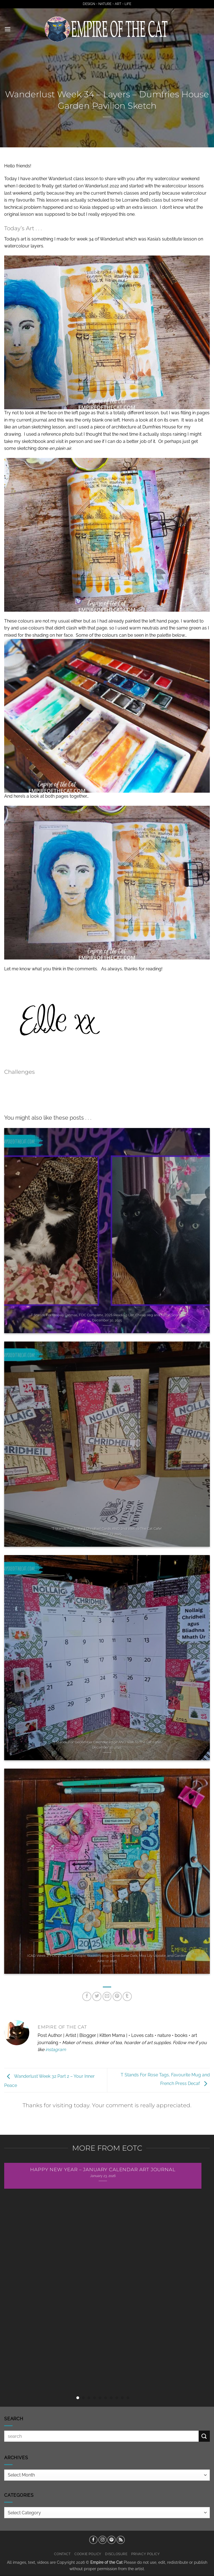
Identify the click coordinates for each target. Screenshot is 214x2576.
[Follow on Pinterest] (111, 2540)
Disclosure (116, 2554)
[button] (7, 29)
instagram (55, 2049)
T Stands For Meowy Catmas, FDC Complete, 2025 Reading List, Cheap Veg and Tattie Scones (107, 1315)
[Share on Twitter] (96, 1996)
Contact (62, 2554)
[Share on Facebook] (86, 1996)
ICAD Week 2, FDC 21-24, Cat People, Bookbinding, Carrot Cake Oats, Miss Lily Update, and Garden (107, 1956)
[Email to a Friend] (107, 1996)
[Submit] (204, 2436)
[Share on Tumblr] (127, 1996)
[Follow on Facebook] (93, 2540)
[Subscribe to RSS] (120, 2540)
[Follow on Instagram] (102, 2540)
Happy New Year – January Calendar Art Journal (102, 2169)
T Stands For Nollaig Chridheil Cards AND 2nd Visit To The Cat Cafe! (107, 1529)
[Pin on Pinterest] (117, 1996)
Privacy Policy (145, 2554)
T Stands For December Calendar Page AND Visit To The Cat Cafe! (107, 1742)
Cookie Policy (87, 2554)
